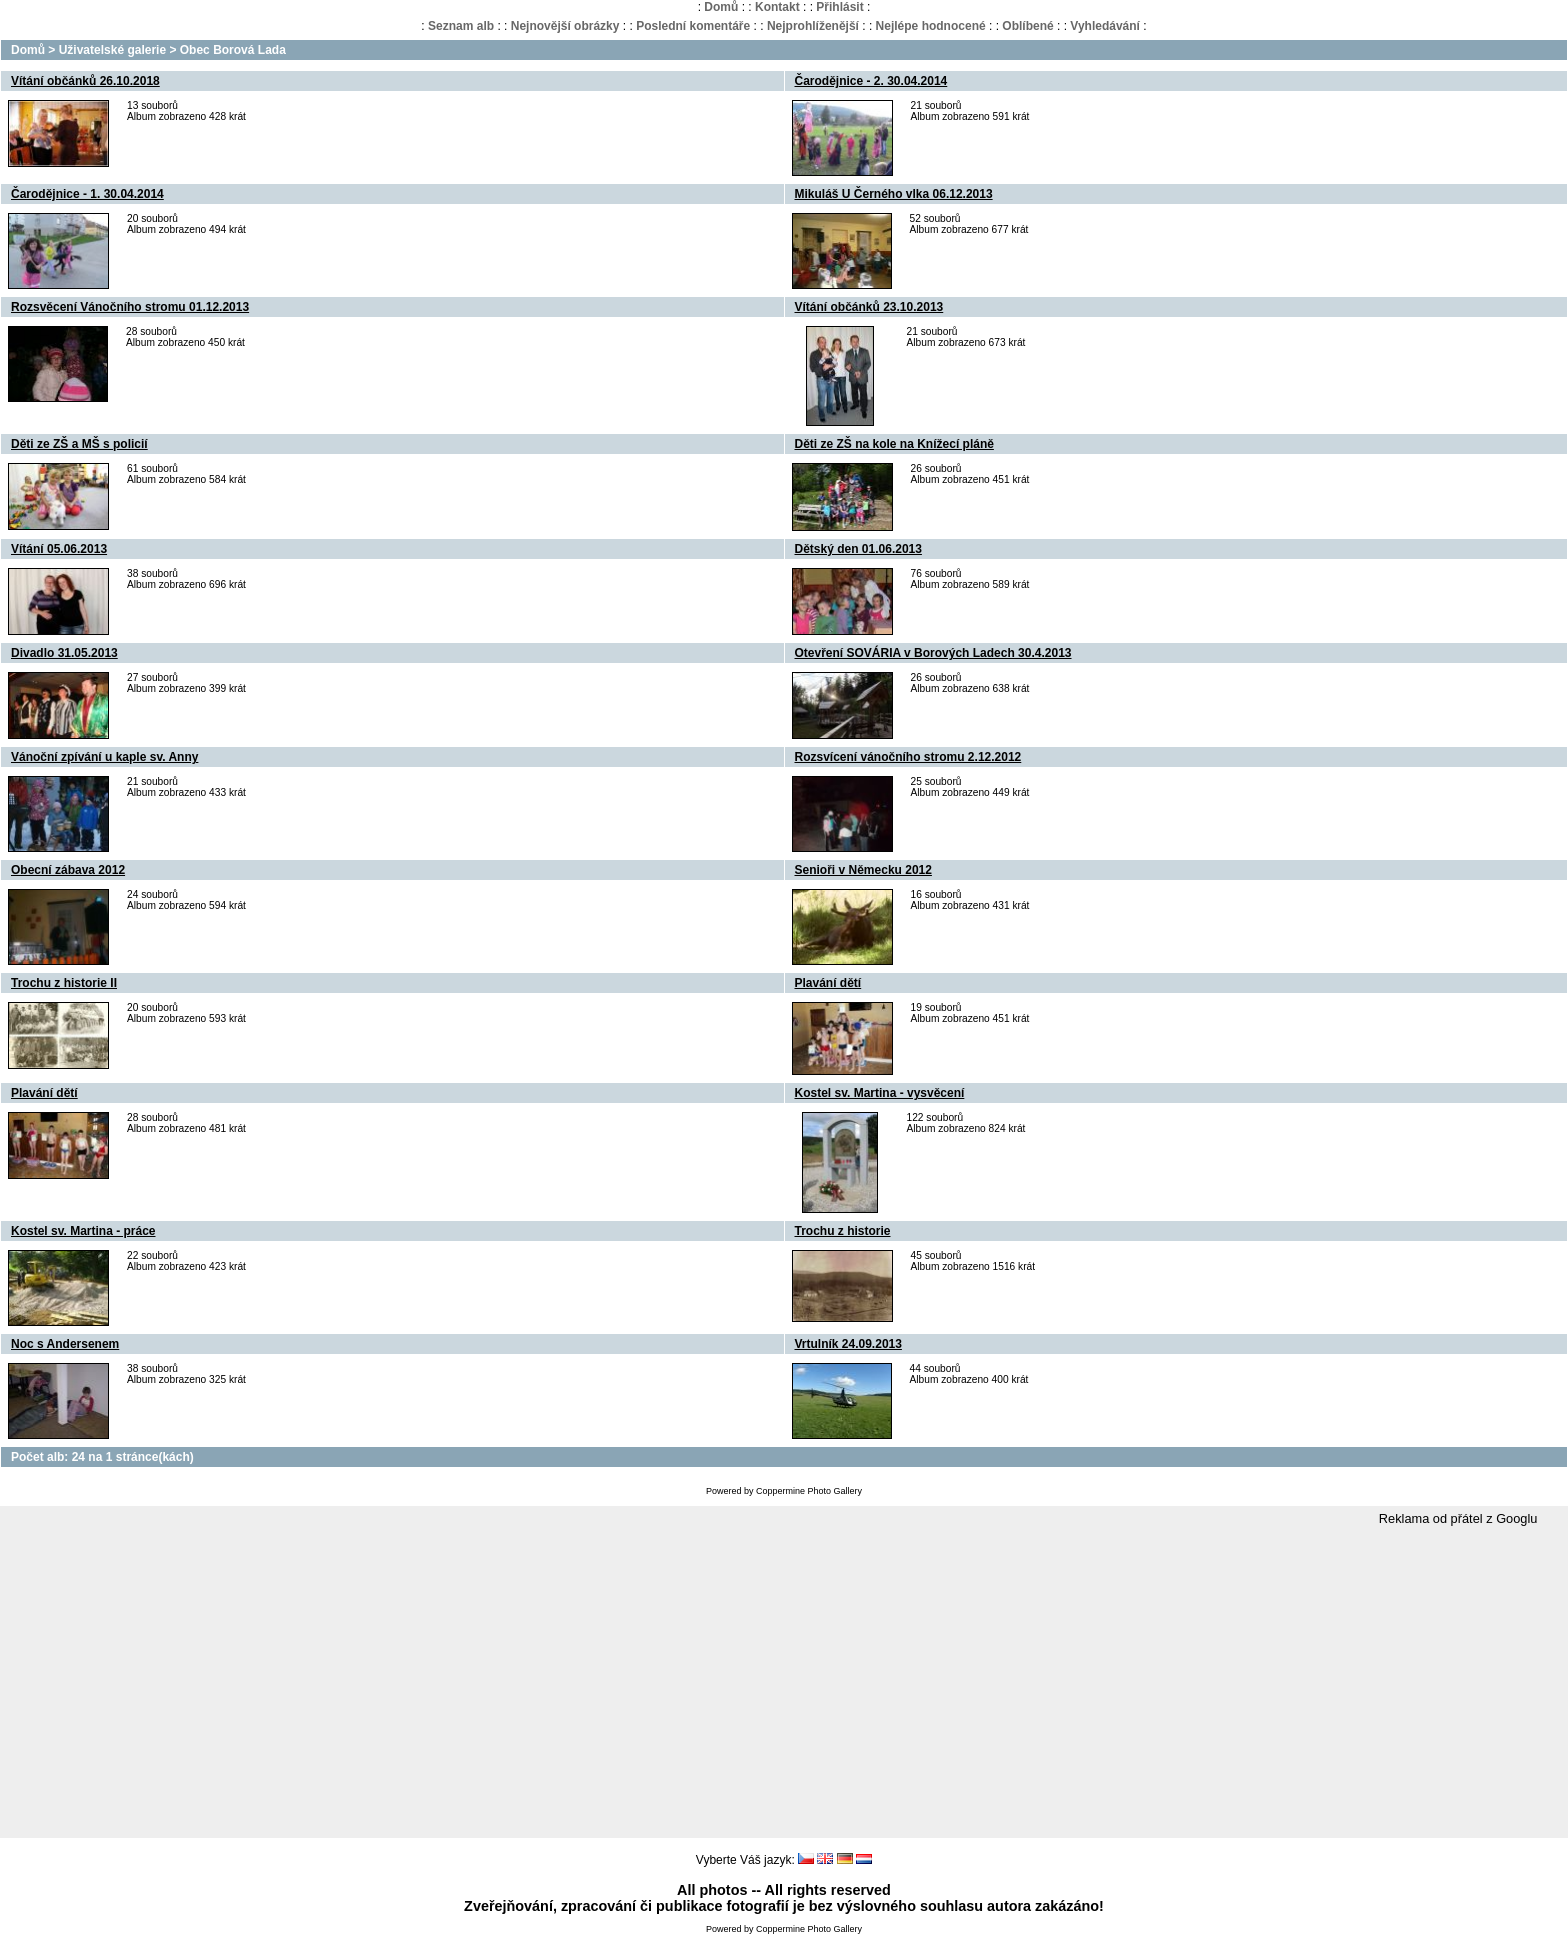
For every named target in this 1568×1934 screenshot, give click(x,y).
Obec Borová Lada (233, 50)
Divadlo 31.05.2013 (64, 653)
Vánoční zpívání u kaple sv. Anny (104, 757)
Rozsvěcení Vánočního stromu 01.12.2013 (130, 307)
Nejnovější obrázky (565, 26)
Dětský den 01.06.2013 (858, 549)
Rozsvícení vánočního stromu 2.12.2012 (908, 757)
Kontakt (777, 7)
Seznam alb (461, 26)
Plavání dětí (828, 983)
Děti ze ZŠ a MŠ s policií (79, 444)
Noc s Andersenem (65, 1344)
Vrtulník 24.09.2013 (848, 1344)
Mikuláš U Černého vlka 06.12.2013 (894, 194)
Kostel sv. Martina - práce (83, 1231)
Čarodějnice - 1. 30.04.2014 (87, 194)
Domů (721, 7)
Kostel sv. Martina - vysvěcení (880, 1093)
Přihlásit (839, 7)
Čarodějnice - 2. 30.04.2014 (871, 81)
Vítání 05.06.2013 (59, 549)
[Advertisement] (784, 1683)
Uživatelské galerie (112, 50)
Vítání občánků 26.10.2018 (85, 81)
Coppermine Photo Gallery (809, 1491)
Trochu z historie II (64, 983)
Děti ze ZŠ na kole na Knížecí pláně (894, 444)
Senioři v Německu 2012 (863, 870)
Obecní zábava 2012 (68, 870)
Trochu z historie (843, 1231)
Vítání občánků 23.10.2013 (869, 307)
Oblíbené (1027, 26)
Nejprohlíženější (813, 26)
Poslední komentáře (693, 26)
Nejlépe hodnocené (931, 26)
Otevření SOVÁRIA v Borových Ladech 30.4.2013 (933, 653)
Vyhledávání (1105, 26)
